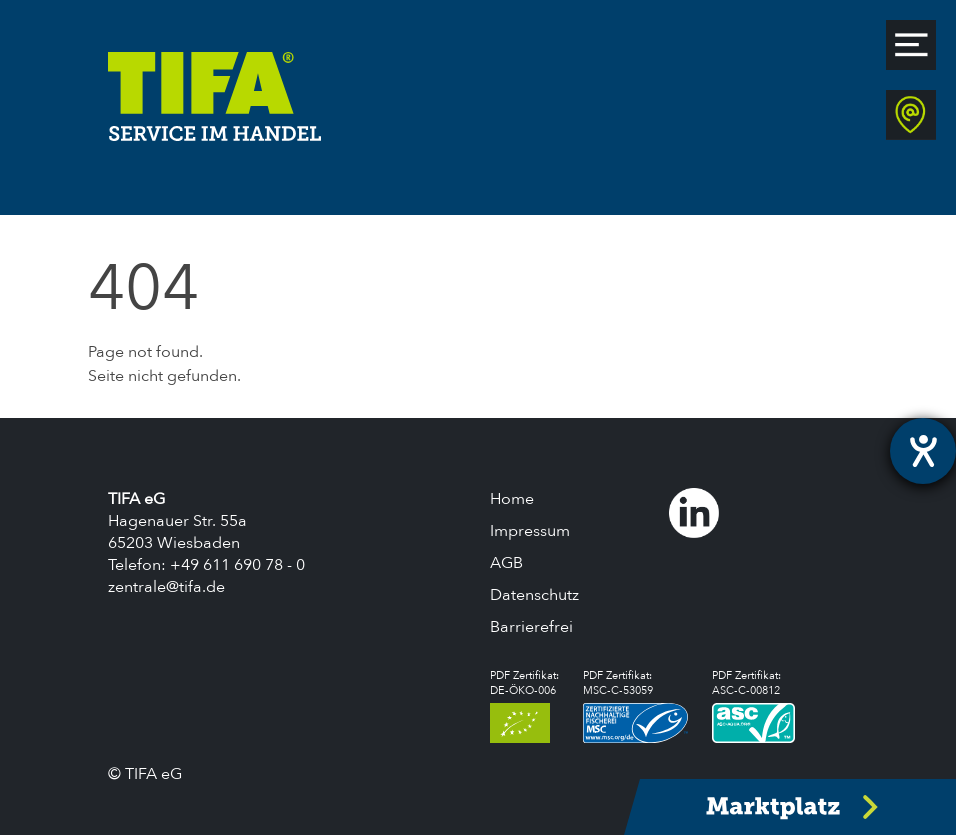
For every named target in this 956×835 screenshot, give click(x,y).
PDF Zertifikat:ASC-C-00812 (753, 705)
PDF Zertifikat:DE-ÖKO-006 (524, 705)
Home (512, 499)
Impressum (530, 531)
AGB (506, 563)
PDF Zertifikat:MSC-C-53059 (635, 705)
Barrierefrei (531, 627)
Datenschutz (534, 595)
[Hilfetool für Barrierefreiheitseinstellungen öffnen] (923, 451)
